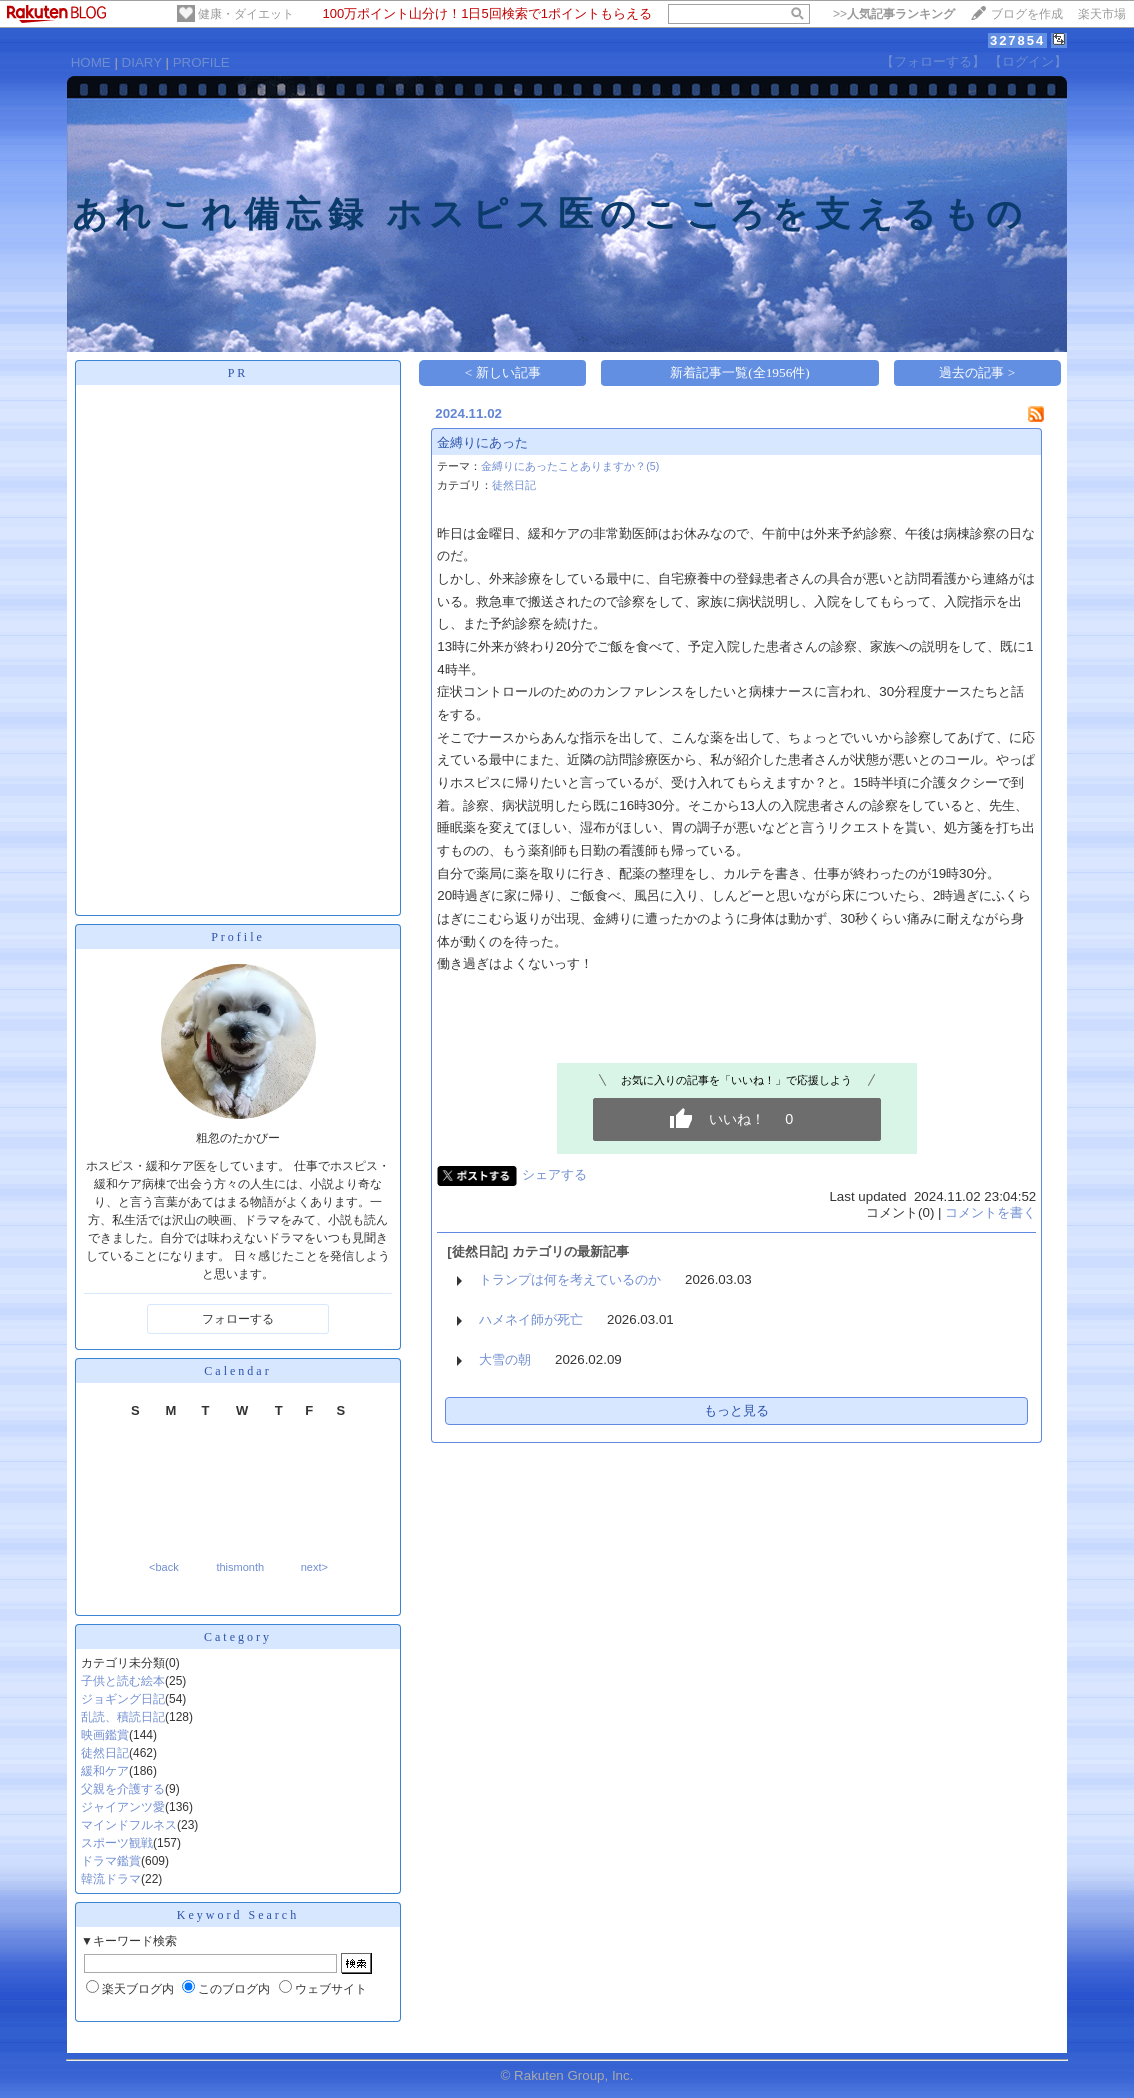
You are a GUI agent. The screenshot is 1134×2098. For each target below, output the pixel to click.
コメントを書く (990, 1212)
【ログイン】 (1028, 61)
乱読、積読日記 (123, 1717)
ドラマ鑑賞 (111, 1861)
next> (314, 1567)
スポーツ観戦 (117, 1843)
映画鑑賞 (105, 1735)
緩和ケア (105, 1771)
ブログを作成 (1027, 14)
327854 (1017, 40)
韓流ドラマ (111, 1879)
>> (894, 14)
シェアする (554, 1174)
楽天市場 (1102, 14)
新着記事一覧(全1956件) (740, 372)
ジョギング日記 (123, 1699)
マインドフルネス (129, 1825)
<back (164, 1567)
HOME (91, 62)
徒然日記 (105, 1753)
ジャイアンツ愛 (123, 1807)
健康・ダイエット (246, 14)
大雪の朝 (505, 1359)
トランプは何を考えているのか (570, 1279)
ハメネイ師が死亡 (531, 1319)
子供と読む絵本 (123, 1681)
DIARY (142, 62)
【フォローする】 (933, 61)
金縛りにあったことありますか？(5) (570, 466)
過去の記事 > (977, 372)
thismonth (240, 1567)
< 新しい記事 (503, 372)
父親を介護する (123, 1789)
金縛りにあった (482, 442)
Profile (238, 937)
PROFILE (201, 62)
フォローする (238, 1319)
